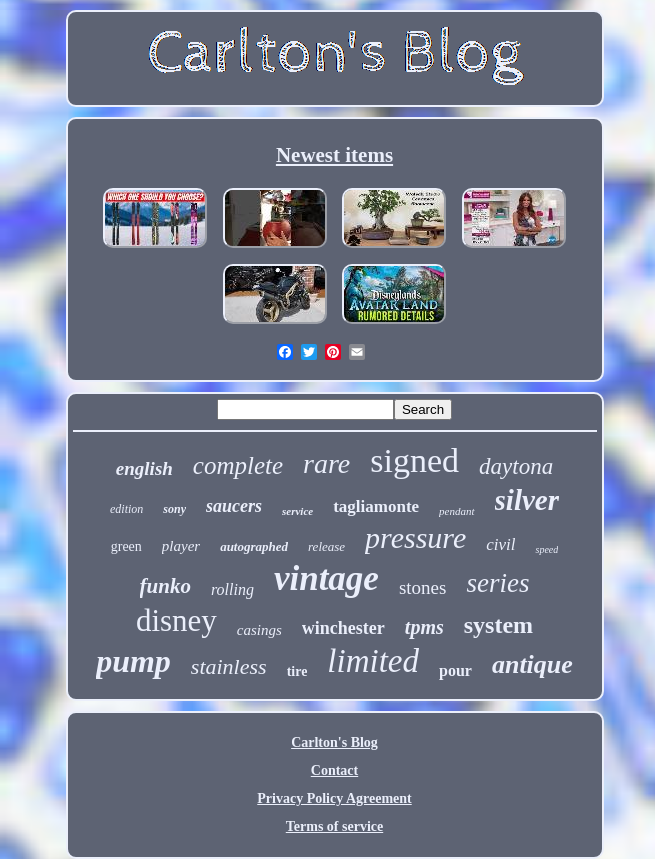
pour (455, 670)
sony (174, 509)
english (144, 468)
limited (373, 661)
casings (259, 630)
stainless (229, 666)
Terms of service (334, 826)
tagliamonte (376, 506)
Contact (334, 770)
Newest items (334, 155)
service (297, 511)
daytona (516, 466)
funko (165, 586)
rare (326, 463)
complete (238, 465)
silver (527, 500)
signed (414, 460)
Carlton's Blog (334, 742)
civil (500, 544)
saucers (234, 506)
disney (176, 620)
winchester (343, 628)
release (326, 546)
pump (133, 661)
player (181, 546)
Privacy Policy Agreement (334, 798)
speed (546, 549)
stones (423, 587)
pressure (415, 537)
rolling (232, 589)
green (126, 546)
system (498, 625)
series (497, 583)
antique (532, 664)
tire (297, 671)
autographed (254, 546)
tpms (424, 627)
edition (126, 509)
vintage (326, 578)
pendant (456, 511)
